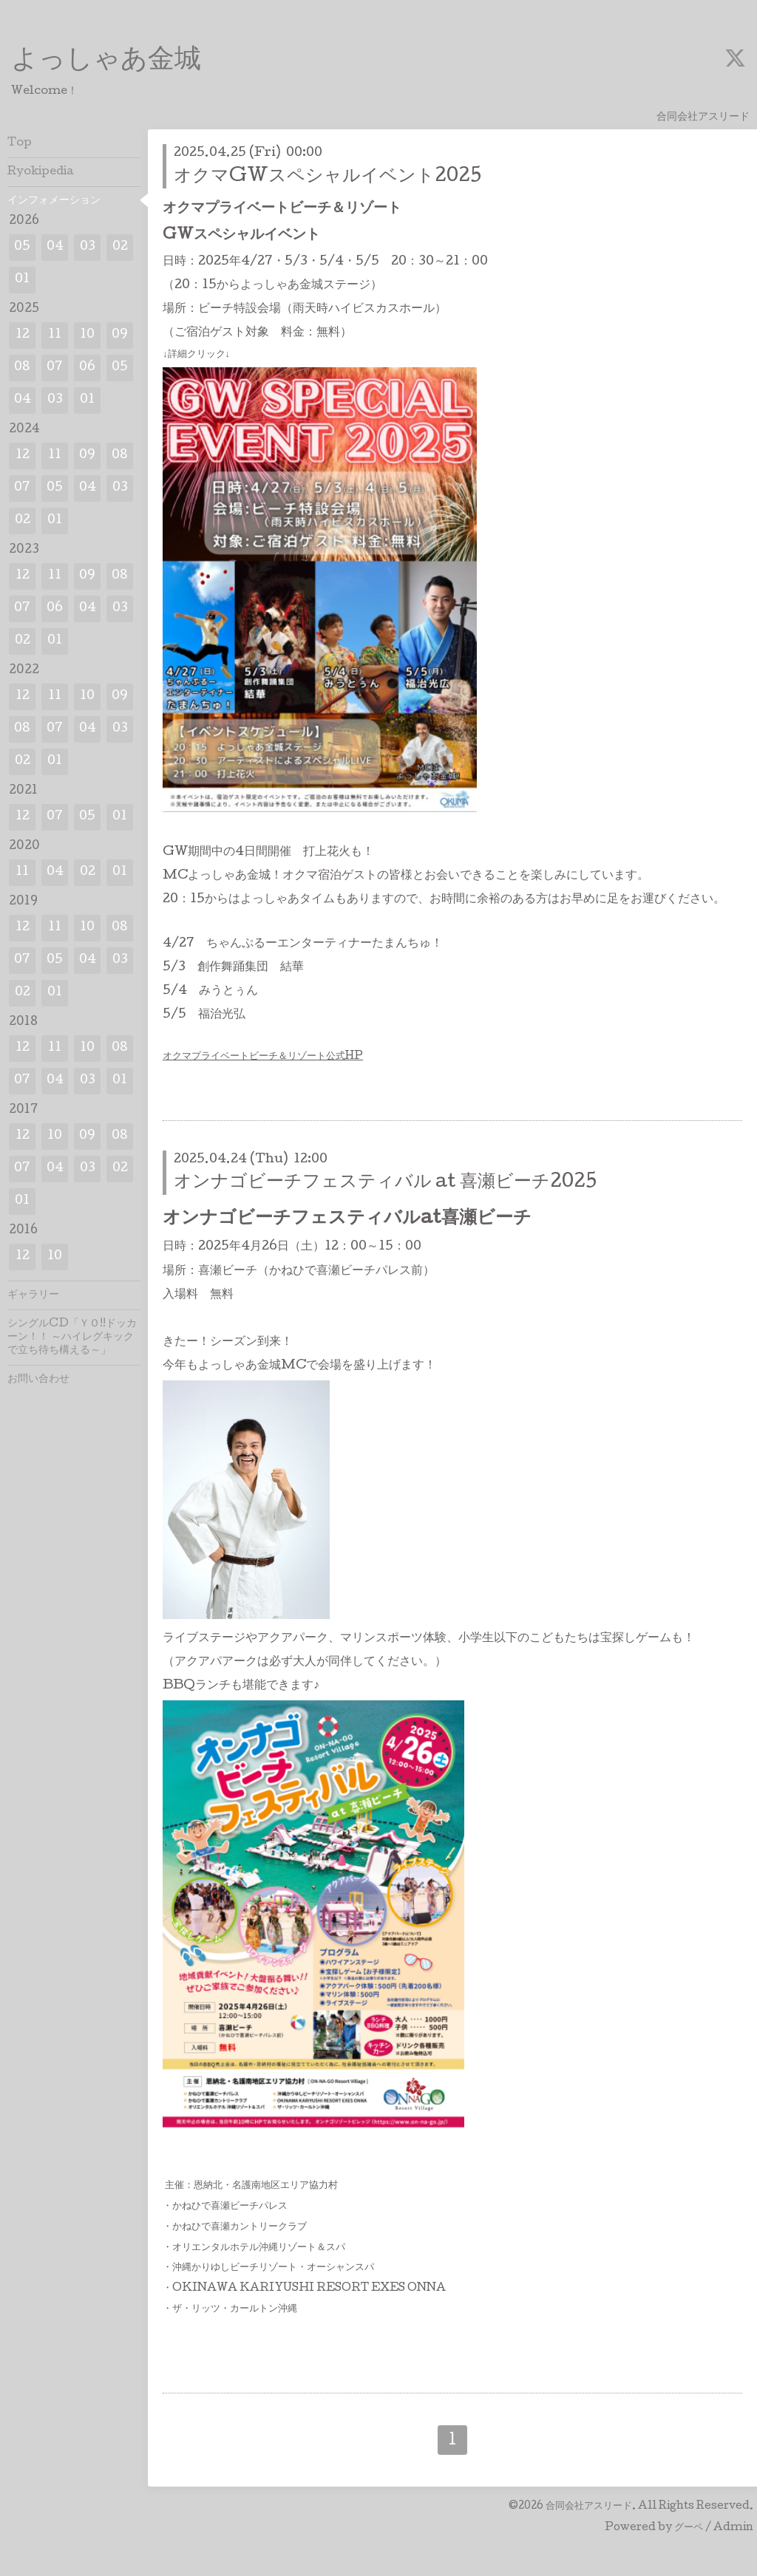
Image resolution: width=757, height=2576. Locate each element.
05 (22, 247)
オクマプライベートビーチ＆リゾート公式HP (263, 1057)
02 (120, 247)
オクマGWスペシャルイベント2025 (327, 177)
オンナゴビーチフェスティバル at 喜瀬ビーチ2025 (385, 1183)
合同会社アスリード (589, 2506)
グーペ (688, 2528)
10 (87, 335)
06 (87, 367)
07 (55, 367)
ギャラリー (33, 1295)
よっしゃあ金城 (106, 61)
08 (22, 367)
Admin (733, 2528)
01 (22, 279)
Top (19, 143)
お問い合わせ (38, 1380)
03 (87, 247)
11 (54, 335)
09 (120, 335)
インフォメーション (54, 201)
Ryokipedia (40, 172)
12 (23, 335)
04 (55, 247)
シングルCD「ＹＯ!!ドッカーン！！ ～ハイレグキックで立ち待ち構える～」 (72, 1337)
